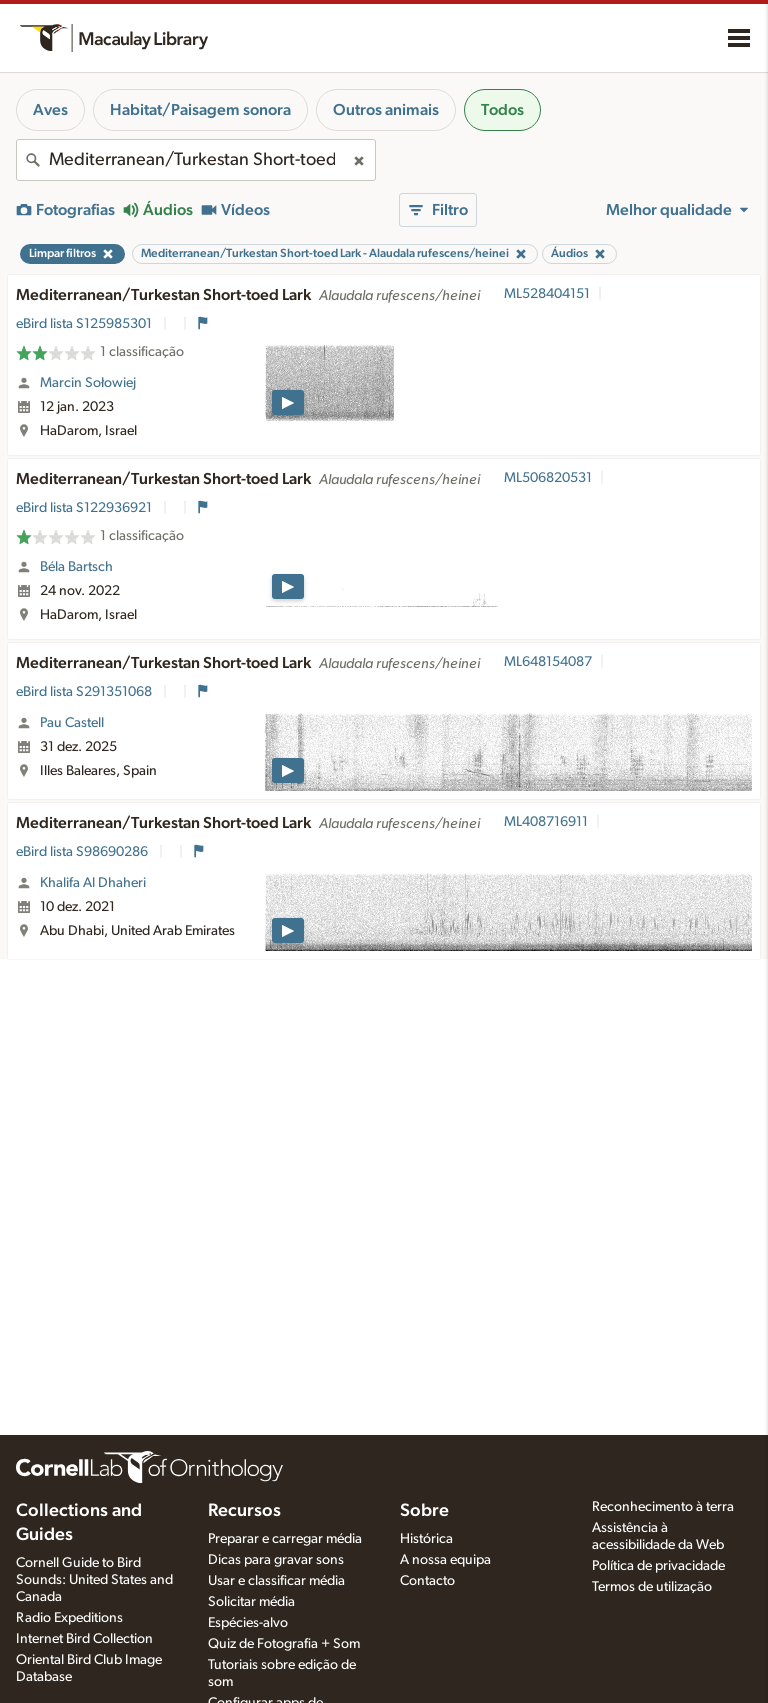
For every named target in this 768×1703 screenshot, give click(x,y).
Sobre (424, 1511)
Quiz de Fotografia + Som (284, 1644)
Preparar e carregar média (285, 1539)
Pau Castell (72, 723)
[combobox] (196, 160)
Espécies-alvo (248, 1623)
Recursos (244, 1511)
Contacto (427, 1581)
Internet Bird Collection (84, 1639)
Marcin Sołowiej (88, 383)
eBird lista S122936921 (85, 508)
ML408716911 (546, 822)
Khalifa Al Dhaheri (93, 883)
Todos (502, 110)
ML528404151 (547, 294)
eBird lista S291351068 (85, 692)
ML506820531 (548, 478)
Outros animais (386, 110)
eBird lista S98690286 (83, 852)
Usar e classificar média (276, 1581)
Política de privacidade (658, 1566)
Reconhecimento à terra (663, 1507)
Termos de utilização (652, 1587)
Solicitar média (251, 1602)
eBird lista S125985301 (85, 324)
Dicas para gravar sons (276, 1560)
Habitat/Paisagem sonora (200, 110)
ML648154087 (548, 662)
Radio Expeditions (69, 1618)
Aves (50, 110)
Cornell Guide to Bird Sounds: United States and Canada (94, 1580)
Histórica (426, 1539)
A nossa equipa (445, 1560)
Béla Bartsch (76, 567)
